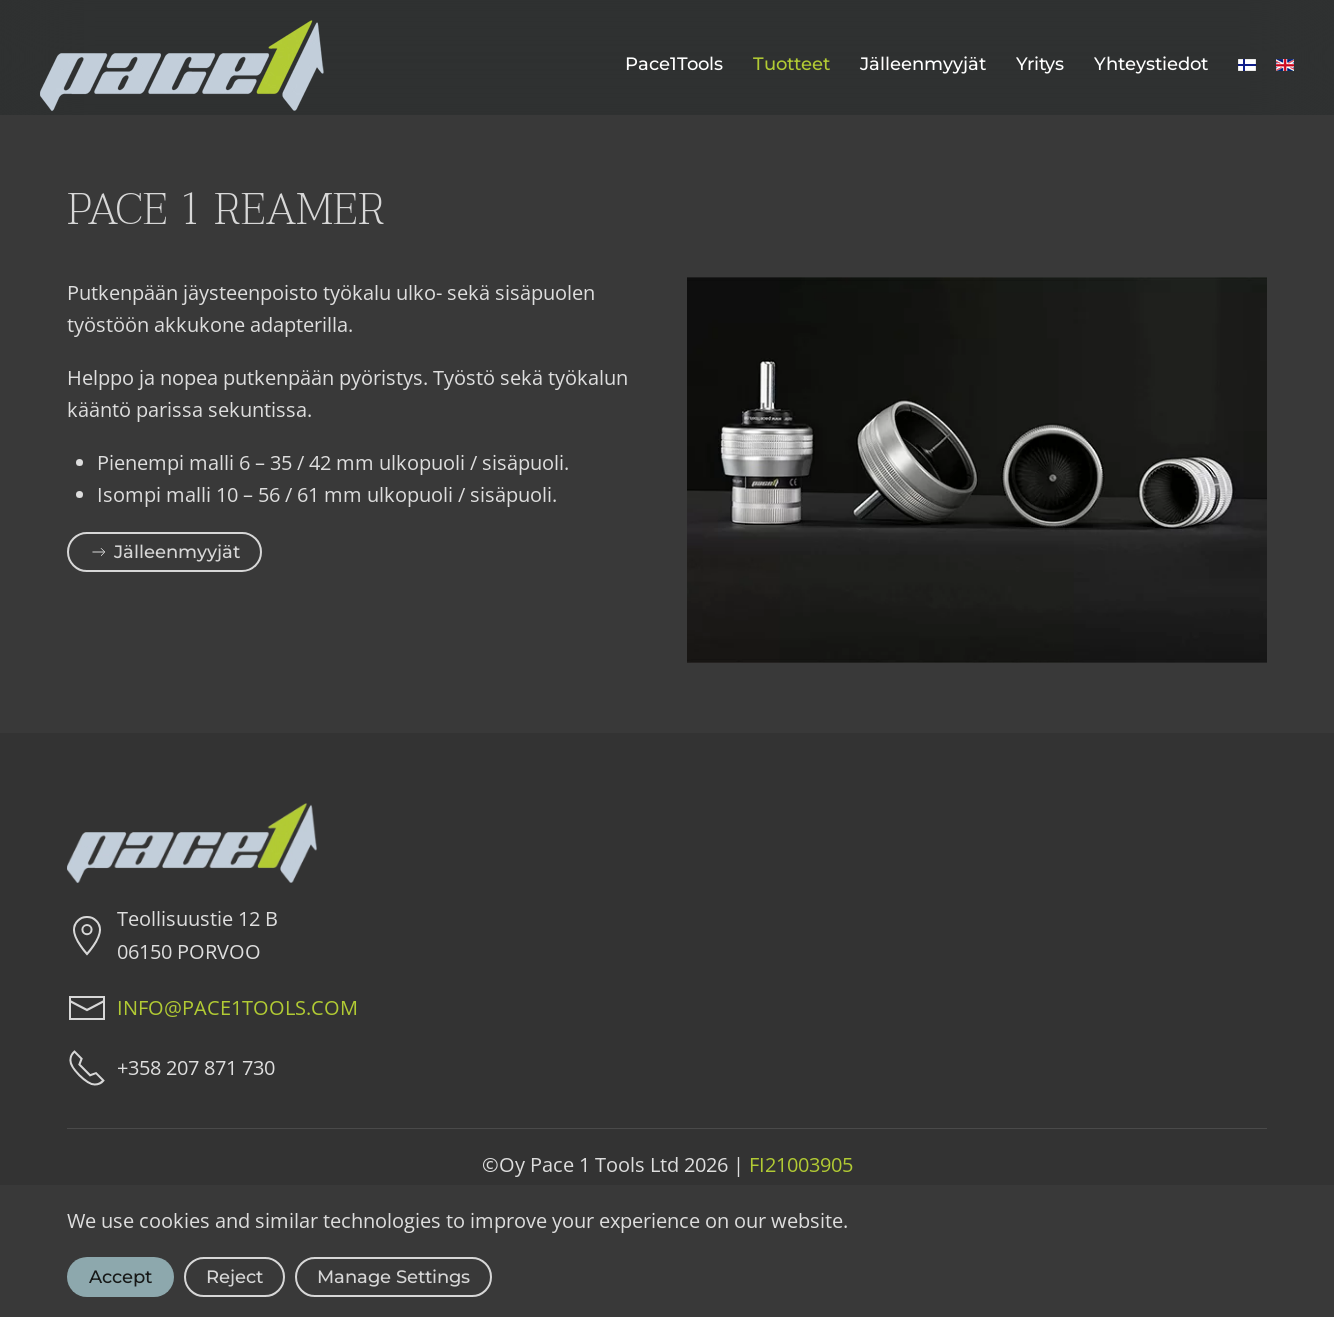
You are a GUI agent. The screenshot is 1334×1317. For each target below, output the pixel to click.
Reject (234, 1277)
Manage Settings (393, 1277)
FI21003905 (801, 1164)
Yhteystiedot (1151, 64)
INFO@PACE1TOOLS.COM (237, 1007)
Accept (120, 1277)
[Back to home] (182, 65)
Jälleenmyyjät (923, 64)
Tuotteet (791, 64)
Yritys (1040, 64)
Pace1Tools (674, 64)
